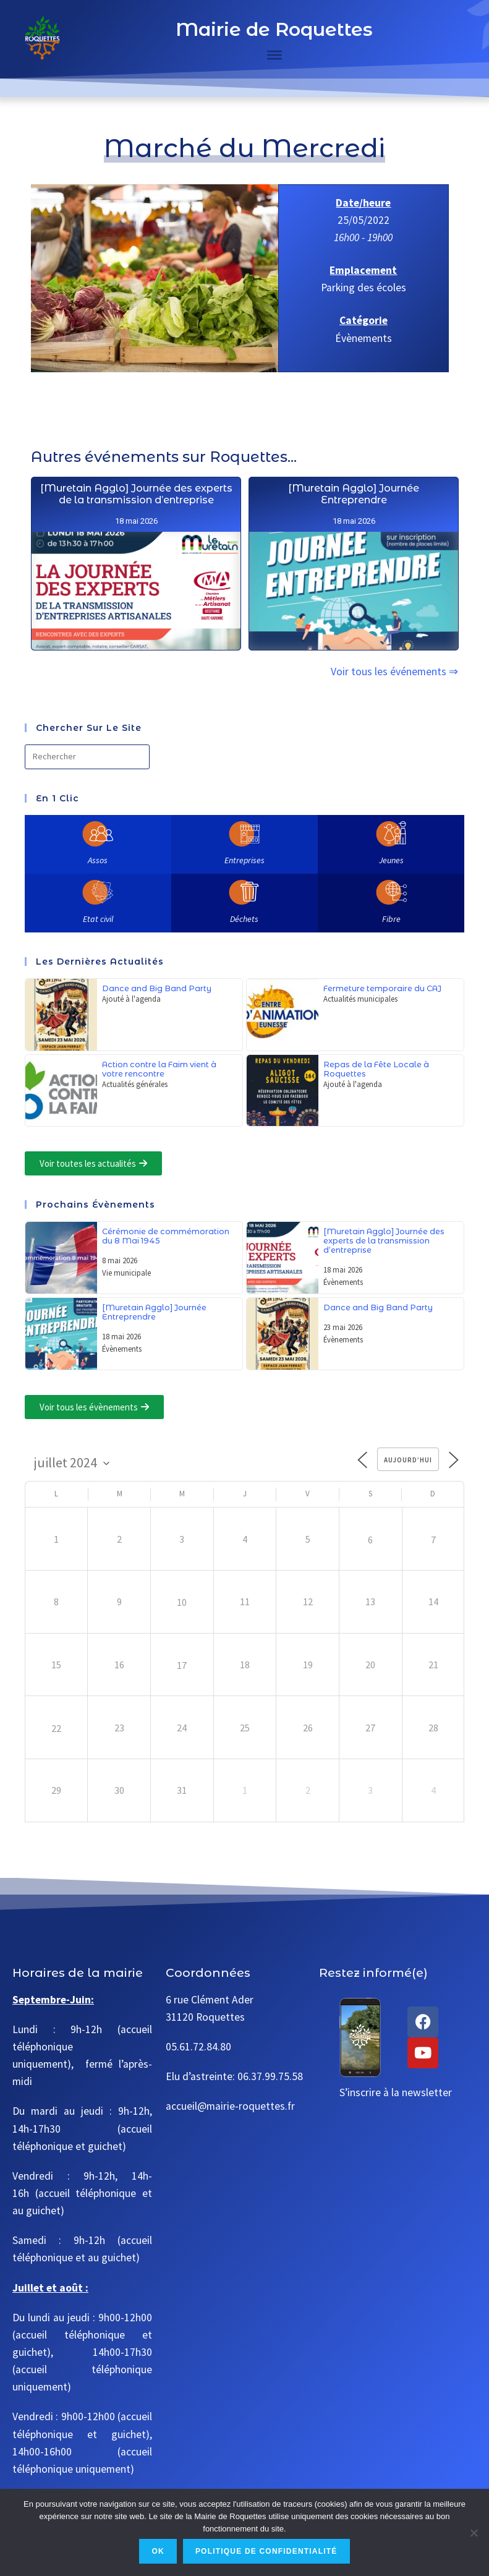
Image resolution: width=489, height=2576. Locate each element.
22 (56, 1728)
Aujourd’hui (408, 1460)
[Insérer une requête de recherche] (87, 756)
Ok (157, 2551)
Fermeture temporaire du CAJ (382, 988)
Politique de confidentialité (266, 2551)
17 (182, 1665)
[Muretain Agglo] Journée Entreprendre (353, 618)
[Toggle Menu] (274, 55)
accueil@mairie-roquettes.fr (230, 2106)
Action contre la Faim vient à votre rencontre (159, 1069)
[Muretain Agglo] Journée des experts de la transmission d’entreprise (136, 566)
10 (182, 1602)
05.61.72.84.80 (198, 2047)
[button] (93, 1163)
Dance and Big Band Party (156, 988)
